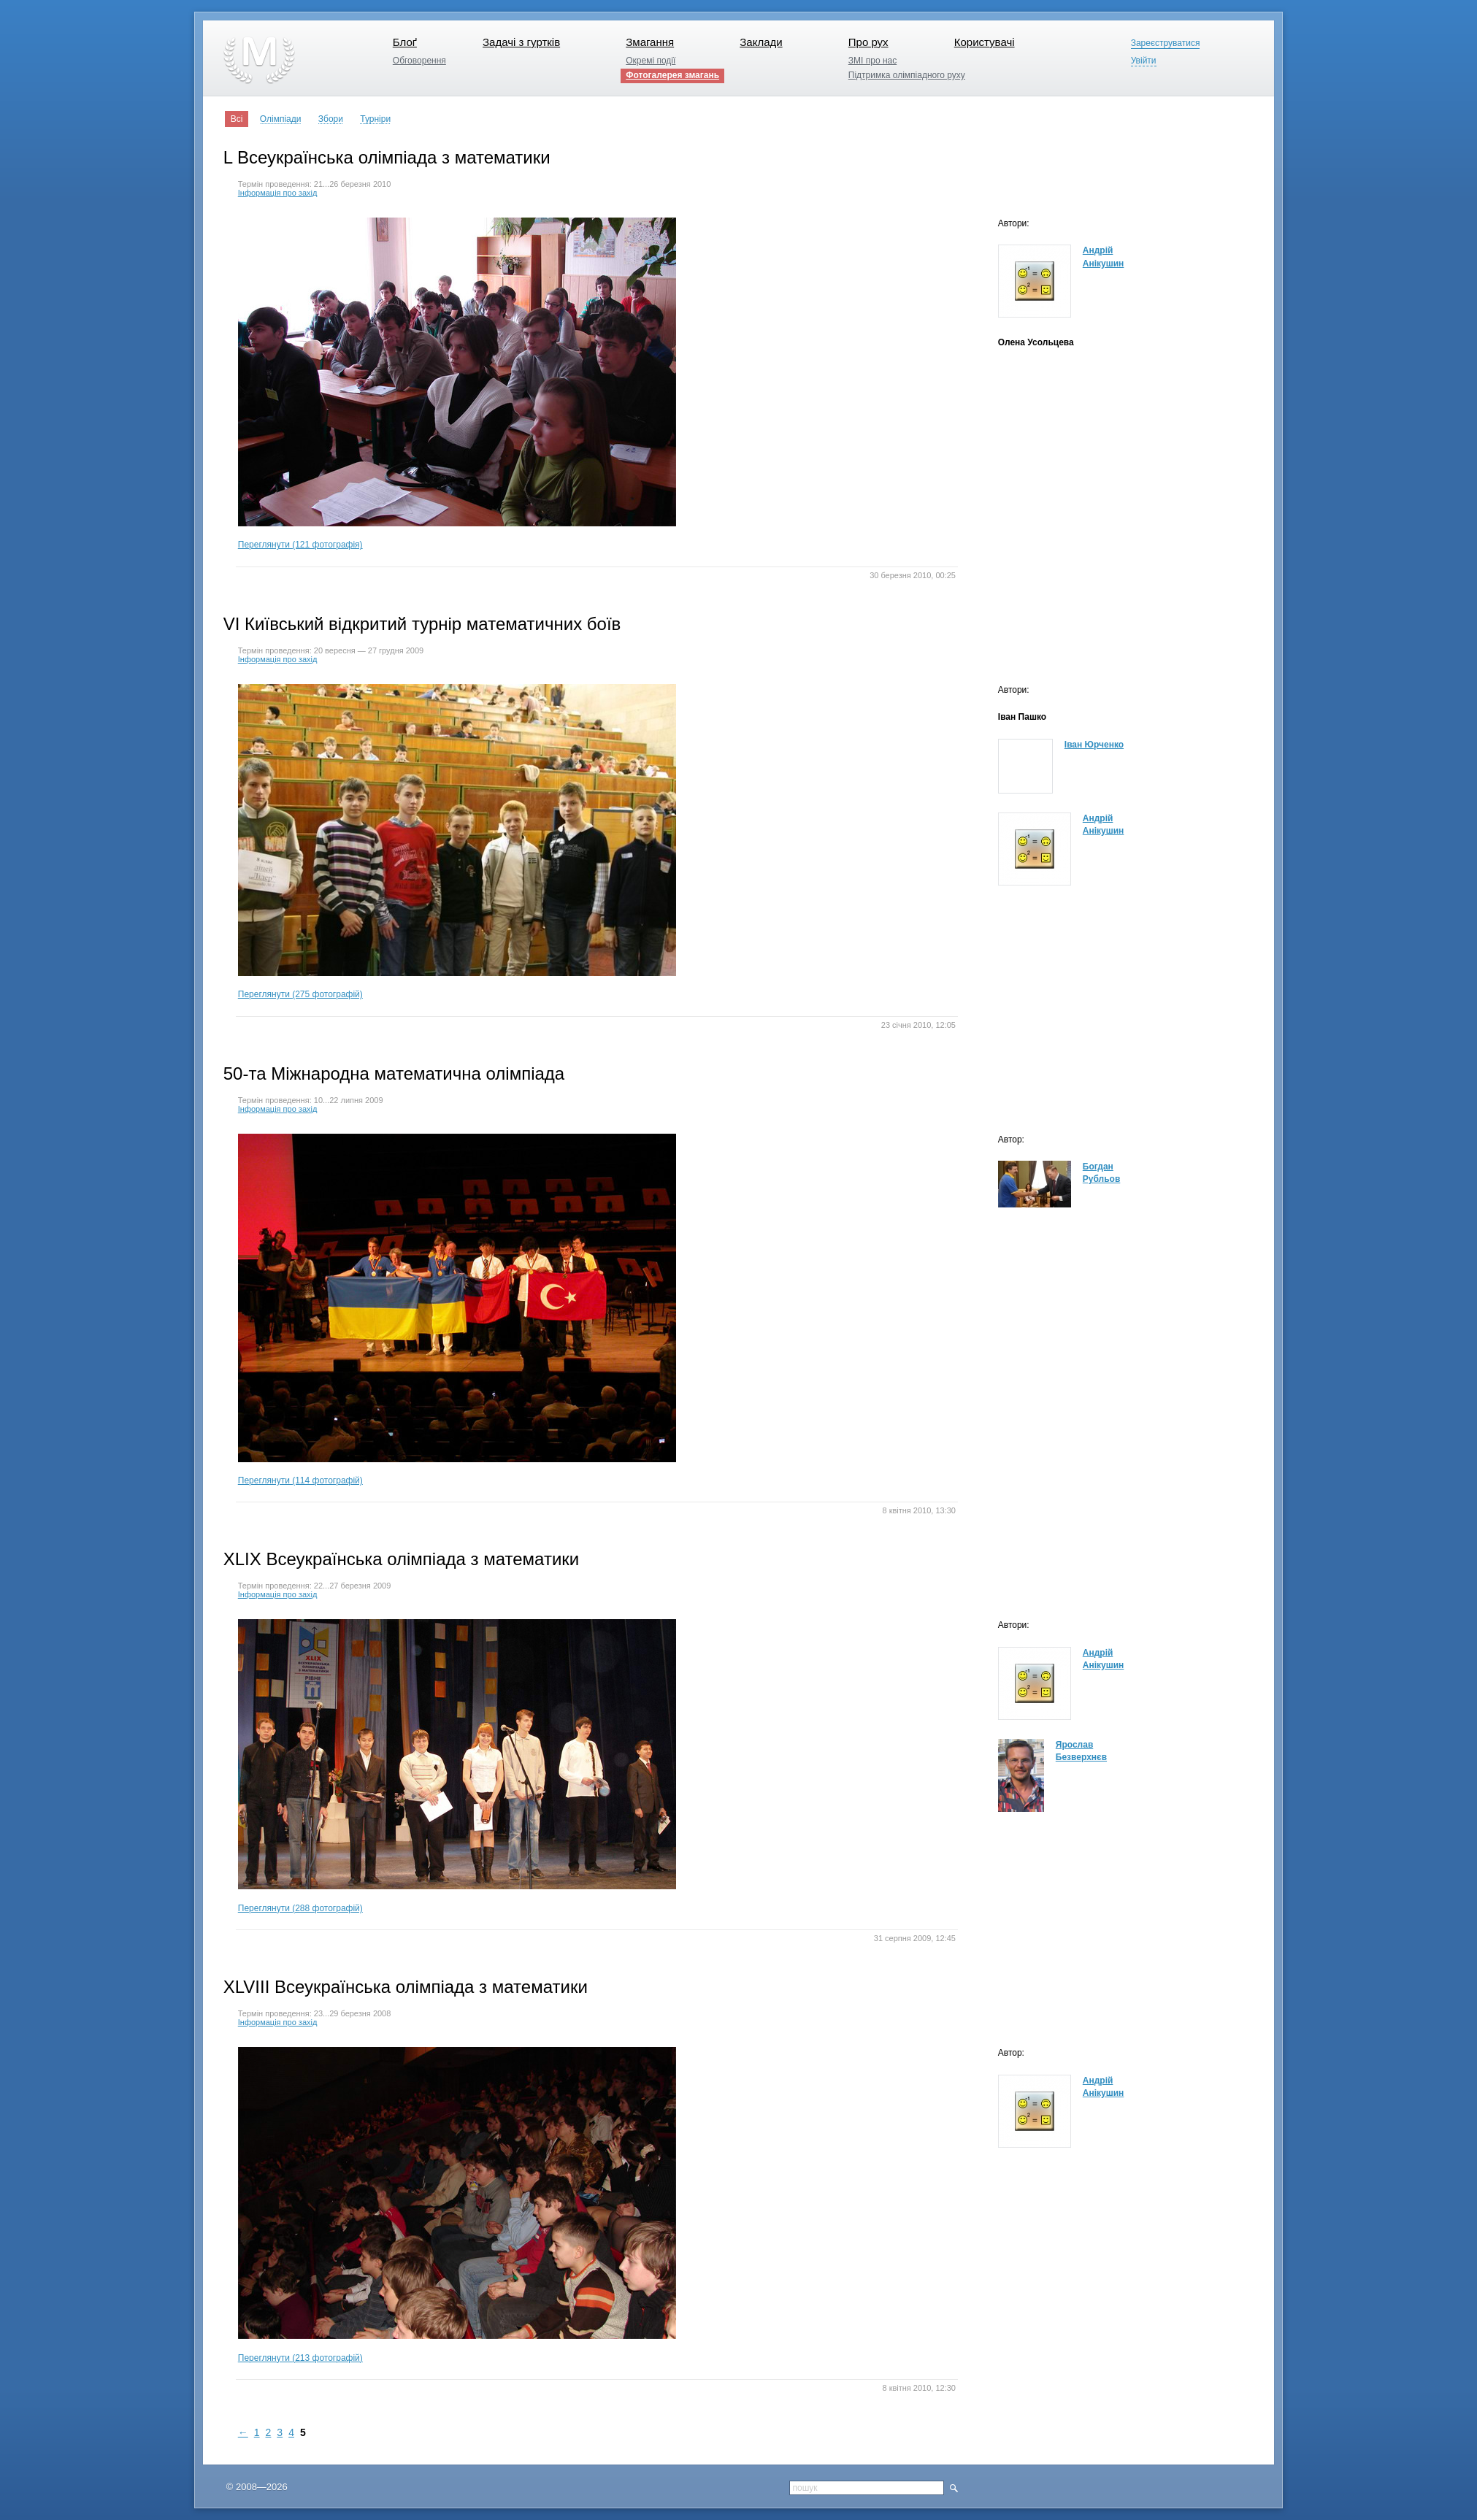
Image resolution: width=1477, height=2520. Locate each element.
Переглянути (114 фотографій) (457, 1310)
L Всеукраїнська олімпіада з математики (386, 157)
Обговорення (419, 60)
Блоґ (405, 42)
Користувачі (984, 42)
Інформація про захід (278, 192)
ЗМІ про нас (872, 60)
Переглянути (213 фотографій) (457, 2204)
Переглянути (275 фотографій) (457, 841)
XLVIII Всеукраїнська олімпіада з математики (405, 1987)
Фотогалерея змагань (672, 75)
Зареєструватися (1165, 43)
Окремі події (650, 60)
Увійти (1143, 61)
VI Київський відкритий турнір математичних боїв (422, 624)
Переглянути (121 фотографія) (457, 384)
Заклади (761, 42)
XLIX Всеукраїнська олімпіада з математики (401, 1559)
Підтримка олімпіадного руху (906, 75)
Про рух (868, 42)
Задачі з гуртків (521, 42)
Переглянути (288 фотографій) (457, 1766)
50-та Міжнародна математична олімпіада (393, 1073)
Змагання (650, 42)
